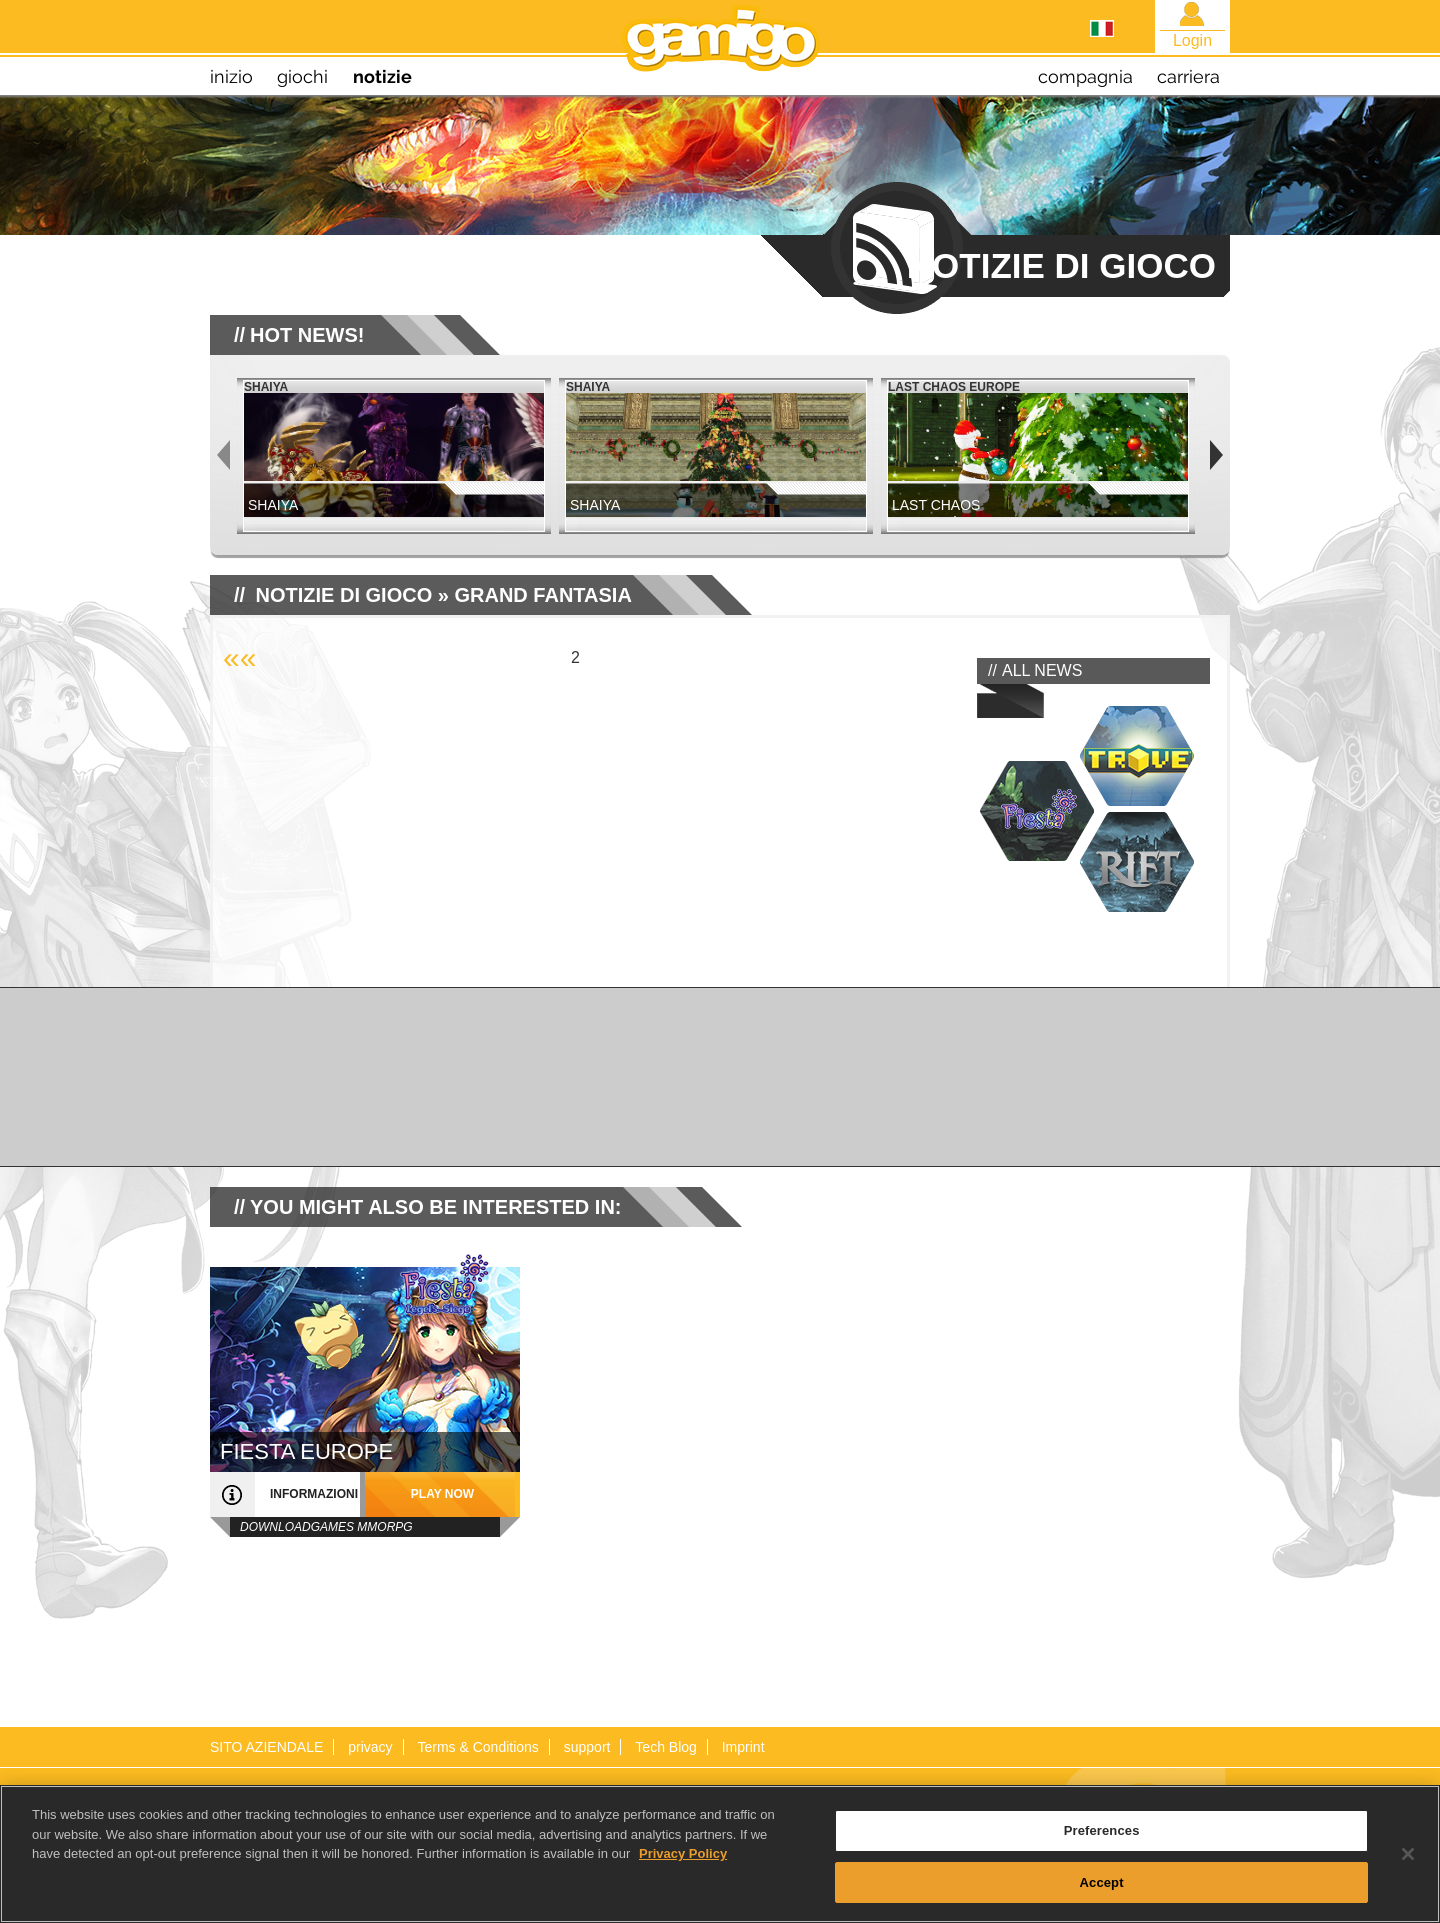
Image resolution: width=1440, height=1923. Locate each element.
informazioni (314, 1494)
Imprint (743, 1747)
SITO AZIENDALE (266, 1747)
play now (442, 1494)
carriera (1188, 76)
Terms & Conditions (477, 1747)
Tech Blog (665, 1747)
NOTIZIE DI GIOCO (344, 595)
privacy (370, 1747)
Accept (1102, 1897)
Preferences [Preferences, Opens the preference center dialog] (1102, 1845)
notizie (382, 76)
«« (239, 657)
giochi (302, 76)
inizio (231, 76)
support (587, 1747)
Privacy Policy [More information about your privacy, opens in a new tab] (683, 1868)
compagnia (1085, 76)
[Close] (1408, 1869)
